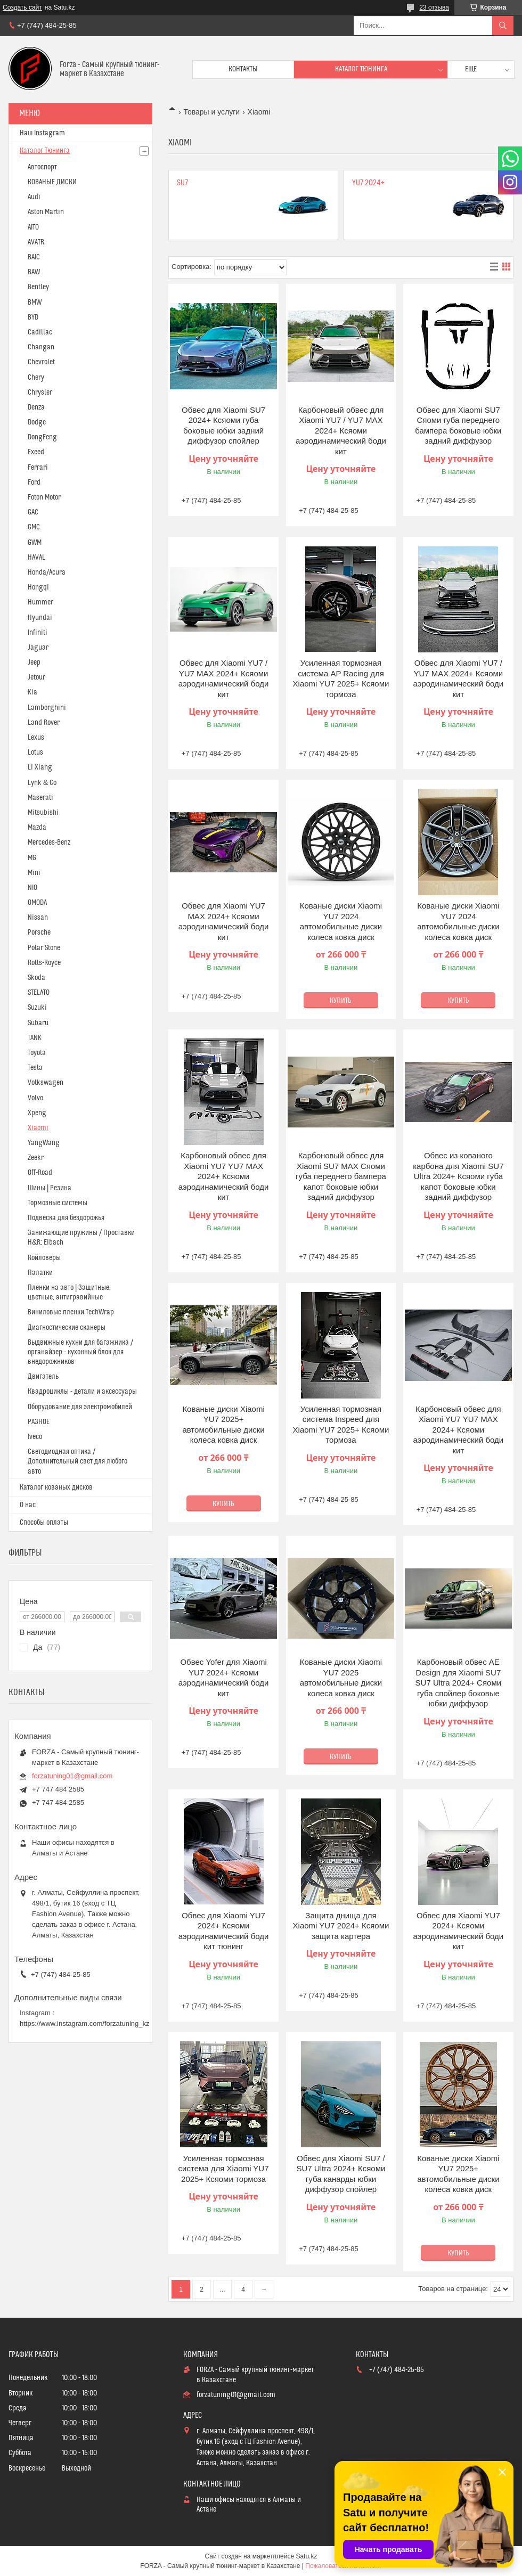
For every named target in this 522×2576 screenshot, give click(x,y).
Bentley (38, 287)
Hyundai (40, 618)
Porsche (39, 932)
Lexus (36, 737)
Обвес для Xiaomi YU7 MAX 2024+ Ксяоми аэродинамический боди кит (223, 921)
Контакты (243, 69)
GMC (34, 527)
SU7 (182, 182)
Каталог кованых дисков (56, 1487)
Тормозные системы (57, 1203)
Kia (32, 692)
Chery (36, 377)
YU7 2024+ (368, 182)
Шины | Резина (49, 1188)
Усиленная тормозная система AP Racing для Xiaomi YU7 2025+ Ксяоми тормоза (341, 678)
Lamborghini (47, 708)
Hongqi (38, 587)
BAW (34, 272)
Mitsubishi (43, 812)
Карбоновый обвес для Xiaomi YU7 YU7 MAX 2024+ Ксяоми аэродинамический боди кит (223, 1176)
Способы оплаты (44, 1522)
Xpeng (37, 1113)
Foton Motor (44, 497)
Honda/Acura (47, 572)
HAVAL (36, 557)
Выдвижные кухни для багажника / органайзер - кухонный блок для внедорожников (80, 1352)
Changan (41, 347)
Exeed (36, 452)
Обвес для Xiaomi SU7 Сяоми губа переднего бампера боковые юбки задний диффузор (458, 425)
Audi (34, 197)
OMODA (37, 902)
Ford (34, 482)
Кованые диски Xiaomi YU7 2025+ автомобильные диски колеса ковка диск (223, 1424)
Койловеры (44, 1258)
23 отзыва (434, 7)
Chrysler (40, 392)
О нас (28, 1505)
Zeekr (36, 1158)
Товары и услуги (211, 112)
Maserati (40, 798)
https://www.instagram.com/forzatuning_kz (85, 2023)
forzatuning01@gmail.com (72, 1776)
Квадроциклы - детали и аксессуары (82, 1391)
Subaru (38, 1023)
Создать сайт (22, 7)
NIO (32, 888)
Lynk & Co (42, 783)
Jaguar (38, 647)
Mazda (37, 827)
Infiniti (37, 632)
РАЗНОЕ (39, 1422)
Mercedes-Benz (49, 842)
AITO (33, 227)
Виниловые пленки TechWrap (71, 1312)
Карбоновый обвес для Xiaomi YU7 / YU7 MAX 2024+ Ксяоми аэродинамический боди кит (341, 430)
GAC (33, 512)
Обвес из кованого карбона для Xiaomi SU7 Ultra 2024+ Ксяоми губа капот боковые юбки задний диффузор (458, 1176)
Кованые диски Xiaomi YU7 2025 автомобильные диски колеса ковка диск (341, 1677)
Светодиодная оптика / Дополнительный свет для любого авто (77, 1461)
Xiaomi (38, 1128)
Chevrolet (41, 362)
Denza (36, 407)
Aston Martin (46, 212)
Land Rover (44, 722)
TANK (35, 1038)
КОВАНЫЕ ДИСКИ (52, 182)
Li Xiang (40, 767)
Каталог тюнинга (361, 69)
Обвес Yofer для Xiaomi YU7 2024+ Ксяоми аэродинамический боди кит (223, 1677)
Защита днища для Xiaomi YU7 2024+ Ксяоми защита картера (341, 1926)
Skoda (36, 978)
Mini (34, 873)
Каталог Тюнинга (45, 150)
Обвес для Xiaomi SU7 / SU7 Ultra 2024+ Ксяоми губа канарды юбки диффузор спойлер (341, 2174)
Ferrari (38, 467)
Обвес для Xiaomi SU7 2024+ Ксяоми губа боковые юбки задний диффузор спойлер (223, 425)
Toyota (37, 1053)
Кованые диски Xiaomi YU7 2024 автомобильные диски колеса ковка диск (341, 921)
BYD (33, 317)
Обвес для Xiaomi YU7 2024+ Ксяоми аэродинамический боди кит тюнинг (223, 1931)
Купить (341, 1000)
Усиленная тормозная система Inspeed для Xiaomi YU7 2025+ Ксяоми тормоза (341, 1424)
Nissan (38, 917)
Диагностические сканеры (66, 1327)
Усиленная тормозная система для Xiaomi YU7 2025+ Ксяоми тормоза (223, 2169)
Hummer (40, 602)
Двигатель (43, 1376)
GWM (35, 542)
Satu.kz (306, 2556)
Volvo (35, 1098)
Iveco (35, 1437)
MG (32, 858)
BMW (35, 302)
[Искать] (502, 25)
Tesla (35, 1068)
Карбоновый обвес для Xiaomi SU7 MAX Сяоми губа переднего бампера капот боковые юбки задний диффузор (341, 1176)
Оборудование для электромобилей (80, 1407)
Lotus (35, 752)
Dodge (37, 422)
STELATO (39, 992)
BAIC (34, 257)
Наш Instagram (42, 133)
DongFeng (42, 437)
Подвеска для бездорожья (66, 1218)
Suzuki (37, 1007)
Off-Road (40, 1172)
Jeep (34, 662)
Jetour (36, 677)
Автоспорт (42, 167)
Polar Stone (44, 948)
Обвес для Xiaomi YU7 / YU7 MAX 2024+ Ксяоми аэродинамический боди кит (223, 678)
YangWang (44, 1143)
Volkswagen (45, 1082)
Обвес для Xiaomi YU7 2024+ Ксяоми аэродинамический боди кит (458, 1931)
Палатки (40, 1273)
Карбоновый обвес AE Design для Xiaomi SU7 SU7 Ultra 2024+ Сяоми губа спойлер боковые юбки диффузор (458, 1682)
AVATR (36, 242)
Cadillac (40, 332)
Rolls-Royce (44, 963)
